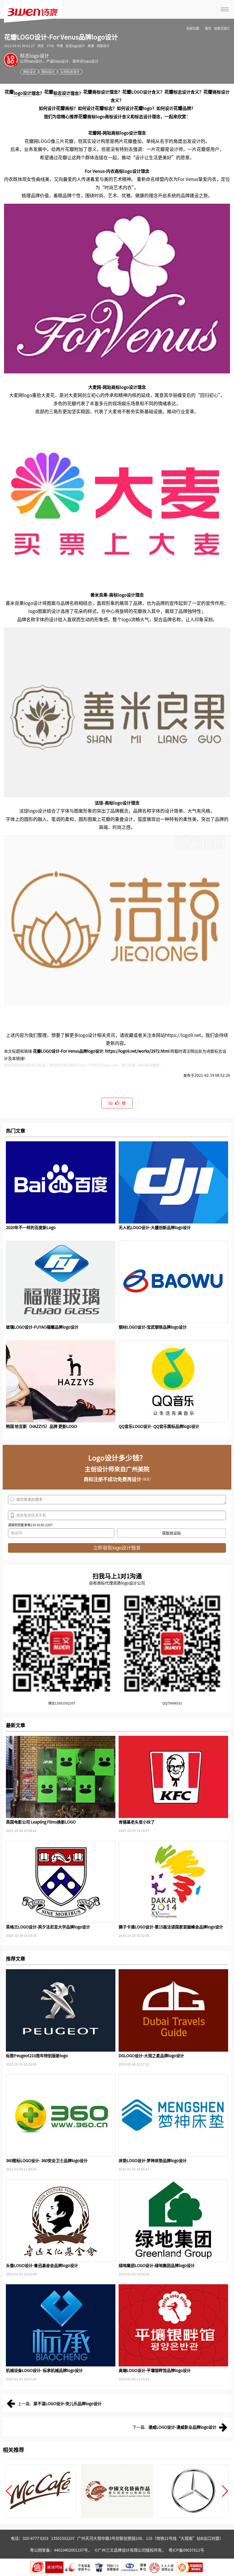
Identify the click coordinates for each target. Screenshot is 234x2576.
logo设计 (22, 93)
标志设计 (61, 93)
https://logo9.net (183, 1035)
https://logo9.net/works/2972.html (137, 1051)
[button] (9, 2491)
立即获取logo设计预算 (117, 1548)
